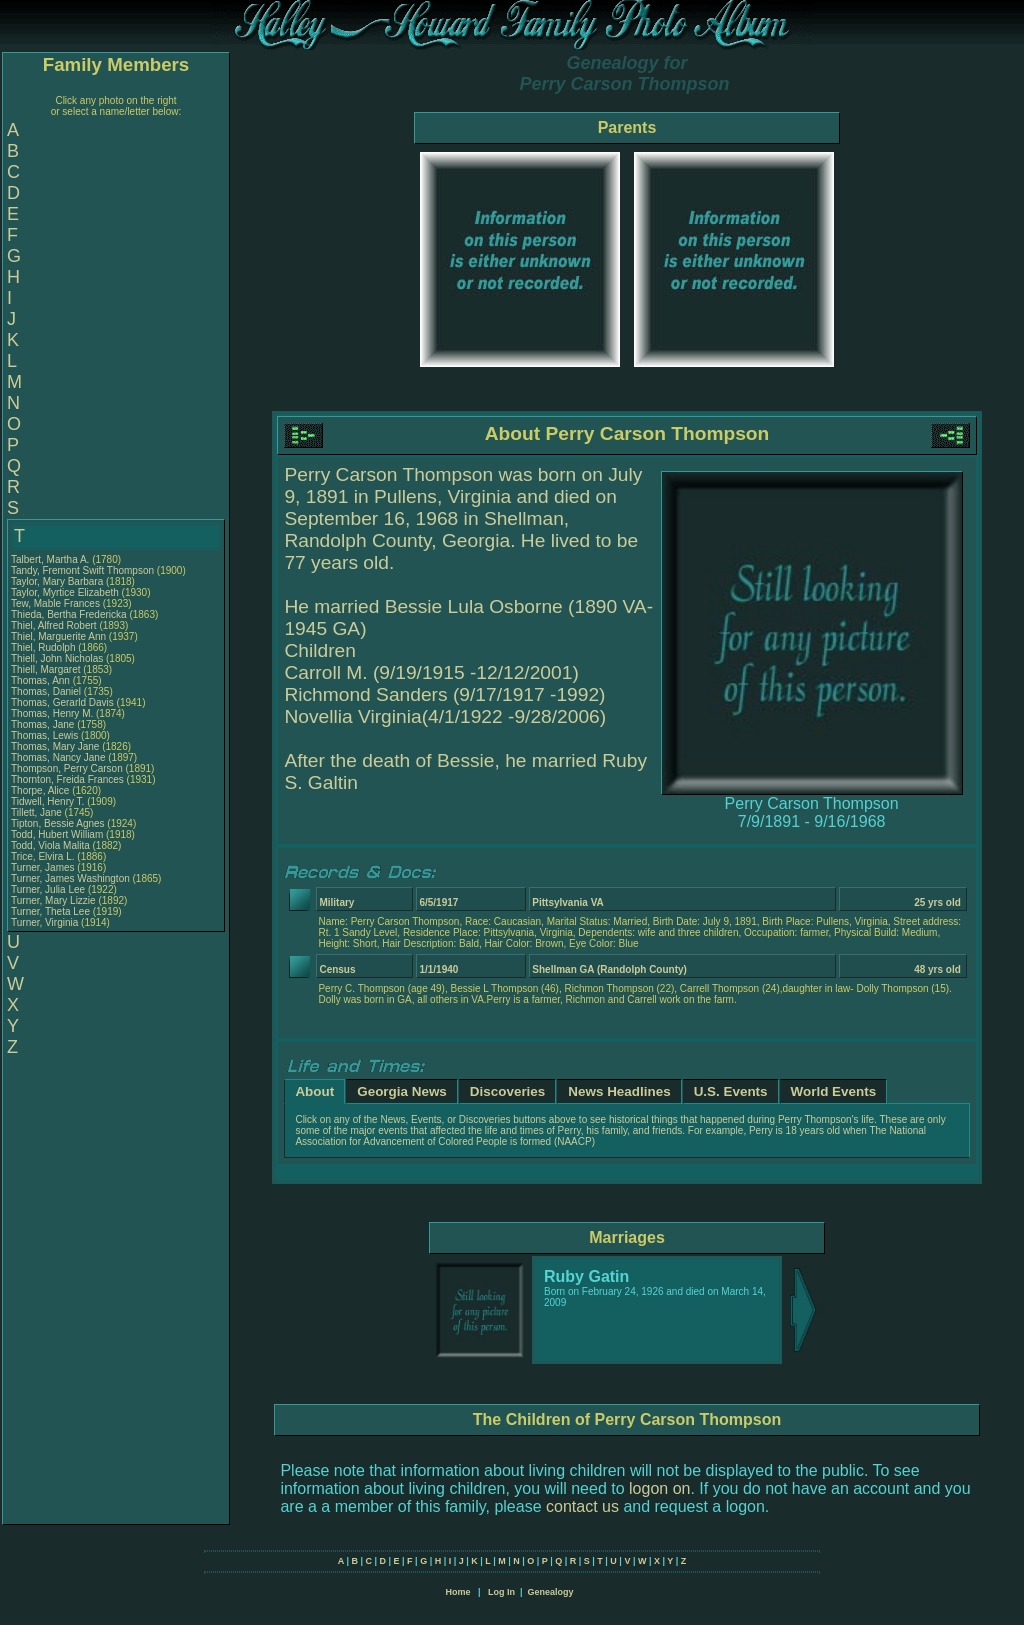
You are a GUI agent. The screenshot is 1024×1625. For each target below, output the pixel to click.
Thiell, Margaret (47, 669)
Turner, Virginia (46, 922)
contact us (582, 1506)
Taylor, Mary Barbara (57, 581)
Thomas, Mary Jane (55, 746)
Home (457, 1592)
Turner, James (44, 867)
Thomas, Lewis (46, 735)
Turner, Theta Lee (50, 911)
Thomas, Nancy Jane (58, 757)
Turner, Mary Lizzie (53, 900)
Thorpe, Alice (41, 790)
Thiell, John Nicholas (57, 658)
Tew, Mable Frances (55, 603)
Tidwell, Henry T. (47, 801)
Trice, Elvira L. (43, 856)
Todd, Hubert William (57, 834)
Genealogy (551, 1592)
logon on (659, 1488)
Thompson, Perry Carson (67, 768)
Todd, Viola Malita (50, 845)
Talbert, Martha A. (50, 559)
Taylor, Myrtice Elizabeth (65, 592)
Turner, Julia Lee (48, 889)
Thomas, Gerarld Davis (62, 702)
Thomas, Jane (44, 724)
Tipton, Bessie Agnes (58, 823)
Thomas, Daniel (47, 691)
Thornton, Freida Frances (67, 779)
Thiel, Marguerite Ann (58, 636)
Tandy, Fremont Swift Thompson (82, 570)
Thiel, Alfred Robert (54, 625)
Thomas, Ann (42, 680)
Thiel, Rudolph (44, 647)
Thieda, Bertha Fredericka (69, 614)
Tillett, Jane (38, 812)
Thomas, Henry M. (52, 713)
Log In (501, 1592)
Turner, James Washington (70, 878)
